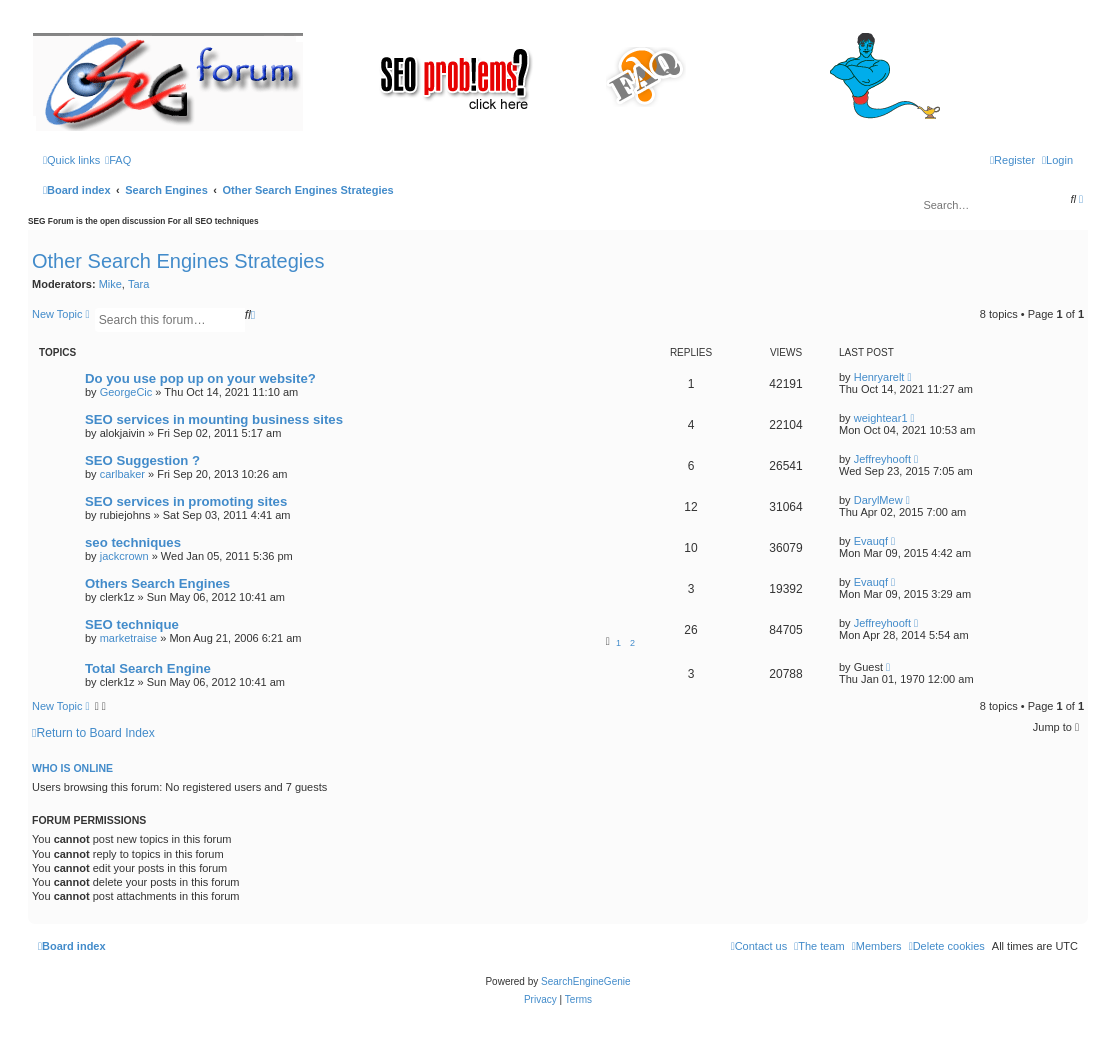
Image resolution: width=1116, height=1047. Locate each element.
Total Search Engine (148, 668)
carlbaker (122, 474)
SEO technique (132, 624)
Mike (110, 284)
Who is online (72, 768)
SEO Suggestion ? (142, 460)
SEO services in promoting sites (186, 501)
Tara (138, 284)
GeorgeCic (126, 392)
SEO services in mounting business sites (214, 419)
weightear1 (881, 418)
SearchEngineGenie (586, 981)
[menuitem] (118, 160)
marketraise (128, 638)
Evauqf (871, 541)
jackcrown (124, 556)
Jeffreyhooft (882, 459)
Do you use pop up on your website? (200, 378)
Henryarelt (879, 377)
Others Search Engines (157, 583)
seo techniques (133, 542)
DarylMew (878, 500)
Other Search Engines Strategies (178, 261)
